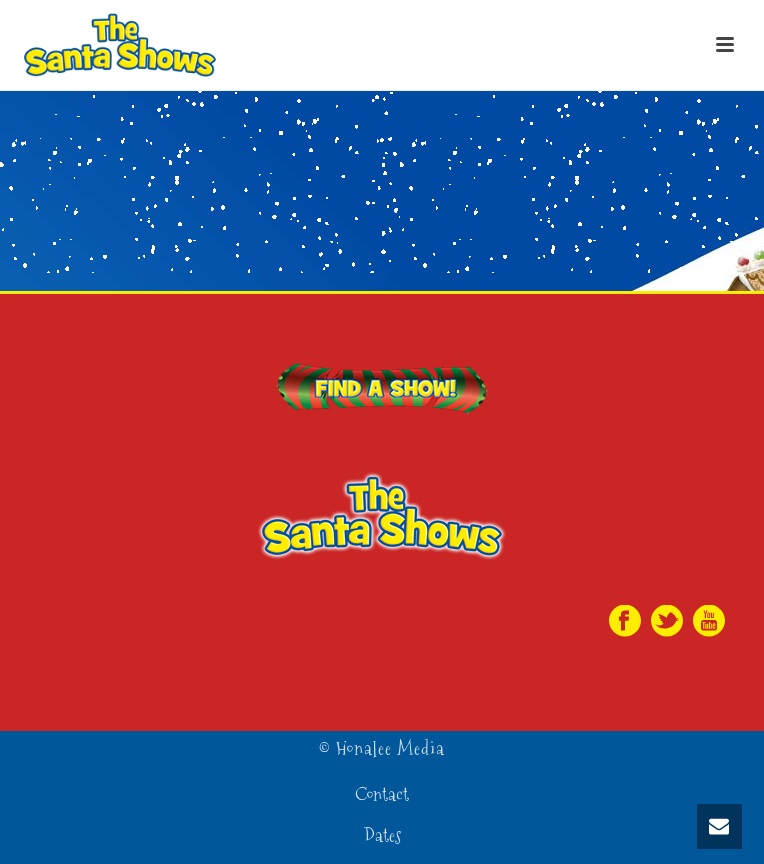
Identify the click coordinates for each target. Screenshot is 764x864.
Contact (382, 795)
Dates (382, 836)
